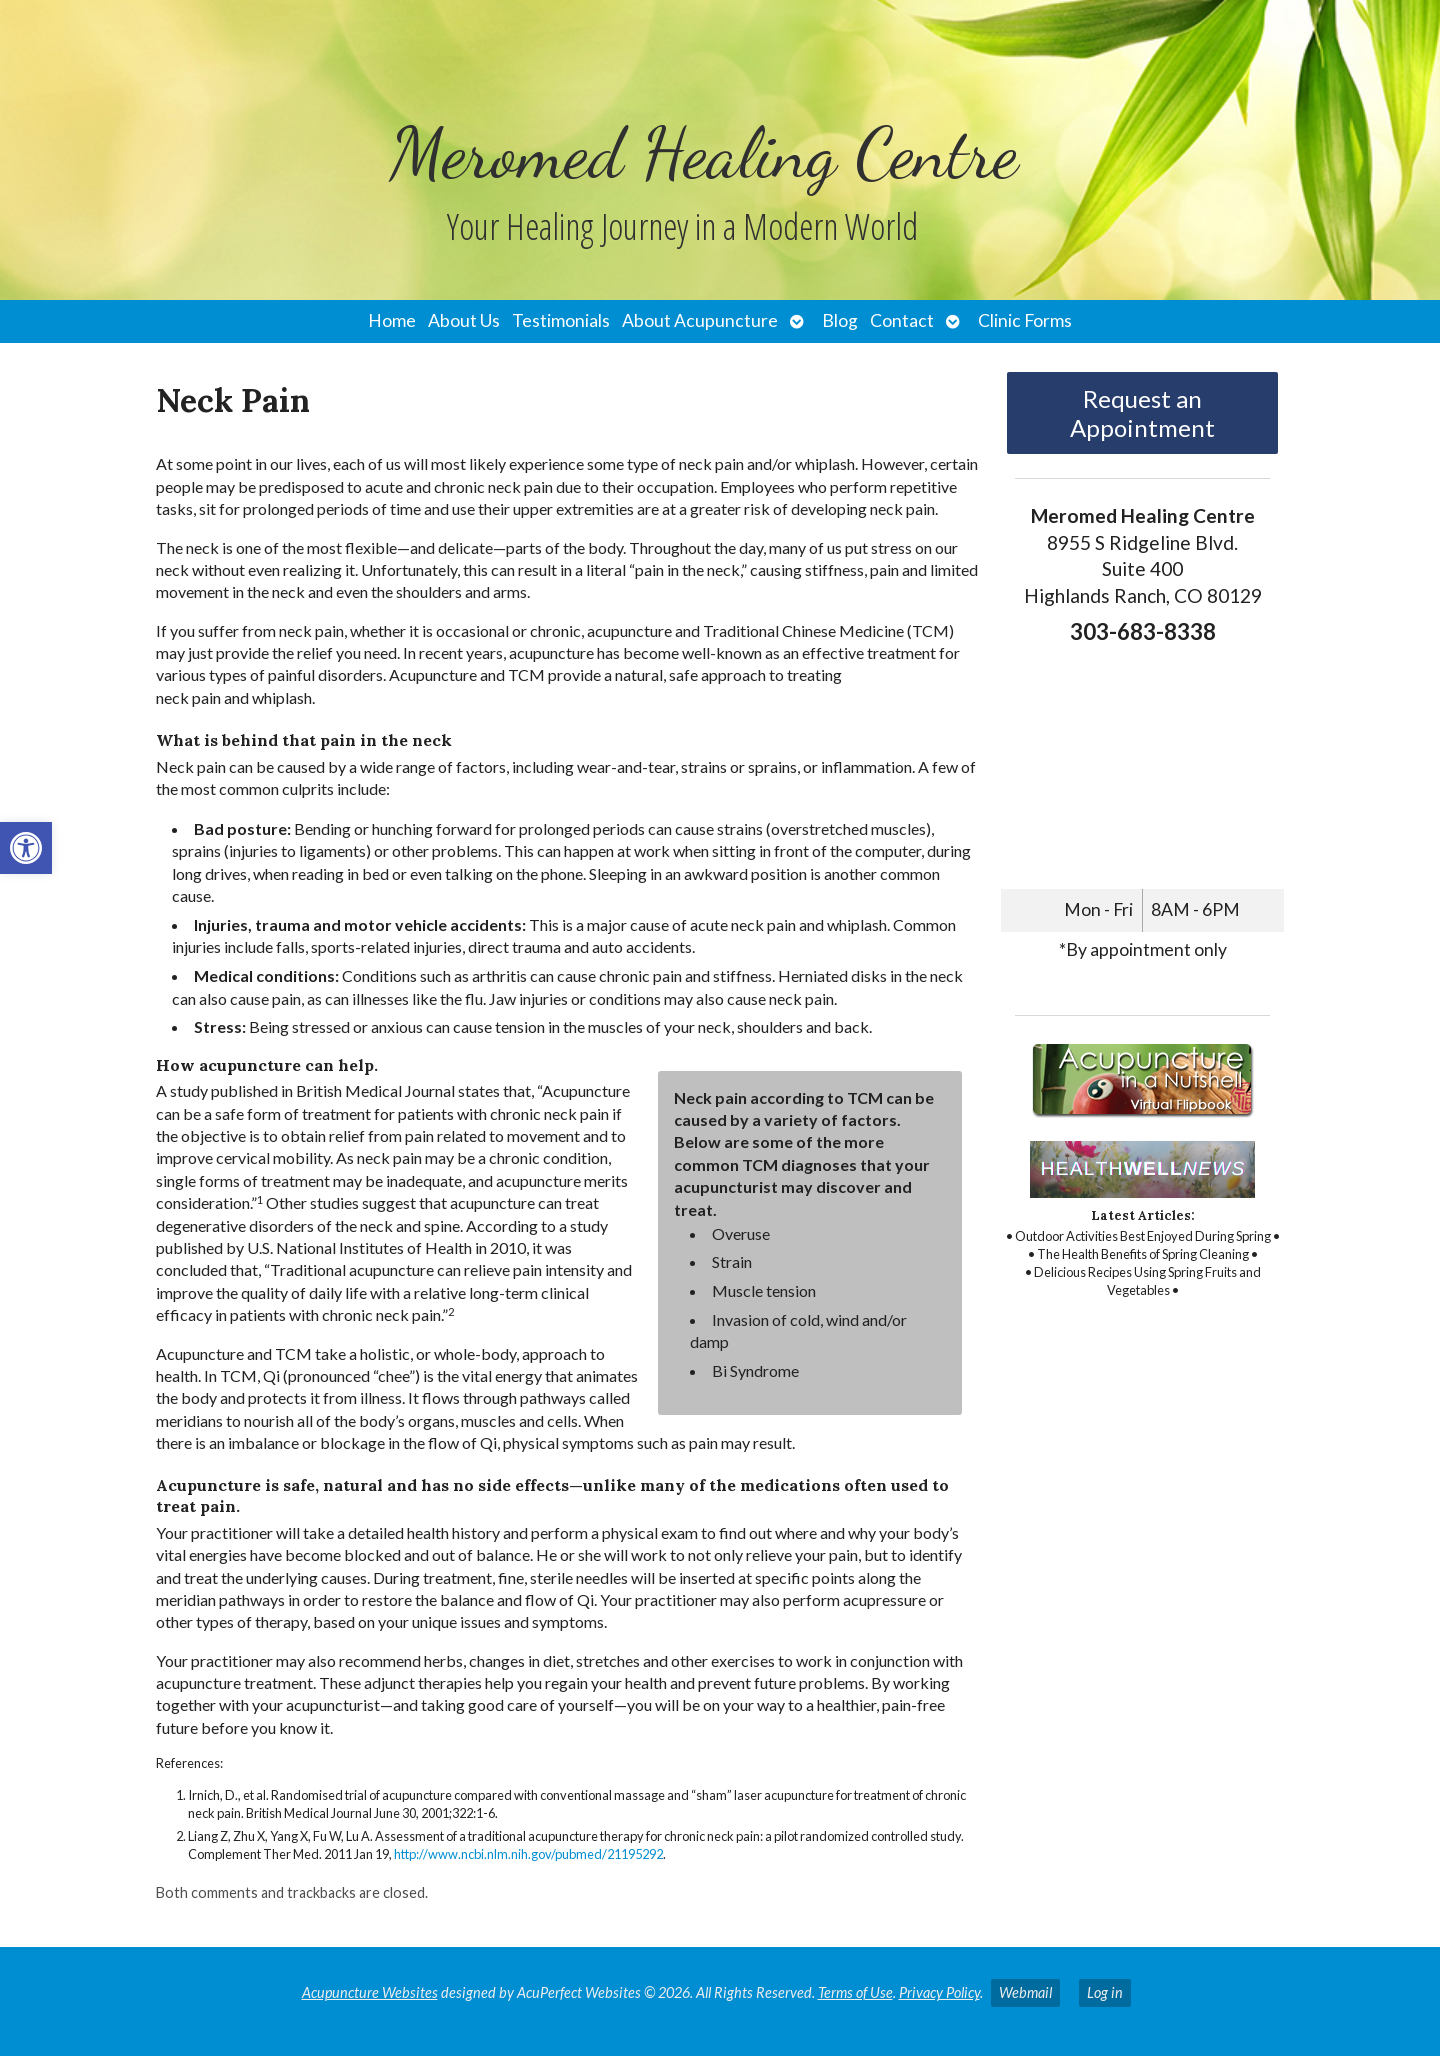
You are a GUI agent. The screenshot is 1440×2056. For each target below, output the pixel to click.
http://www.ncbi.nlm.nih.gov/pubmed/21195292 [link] (528, 1854)
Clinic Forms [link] (1025, 320)
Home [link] (392, 320)
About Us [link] (464, 320)
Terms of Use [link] (855, 1992)
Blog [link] (840, 320)
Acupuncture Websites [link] (370, 1992)
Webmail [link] (1025, 1992)
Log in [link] (1105, 1992)
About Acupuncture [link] (700, 320)
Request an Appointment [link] (1142, 413)
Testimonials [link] (561, 320)
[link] (26, 848)
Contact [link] (902, 320)
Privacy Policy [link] (939, 1992)
